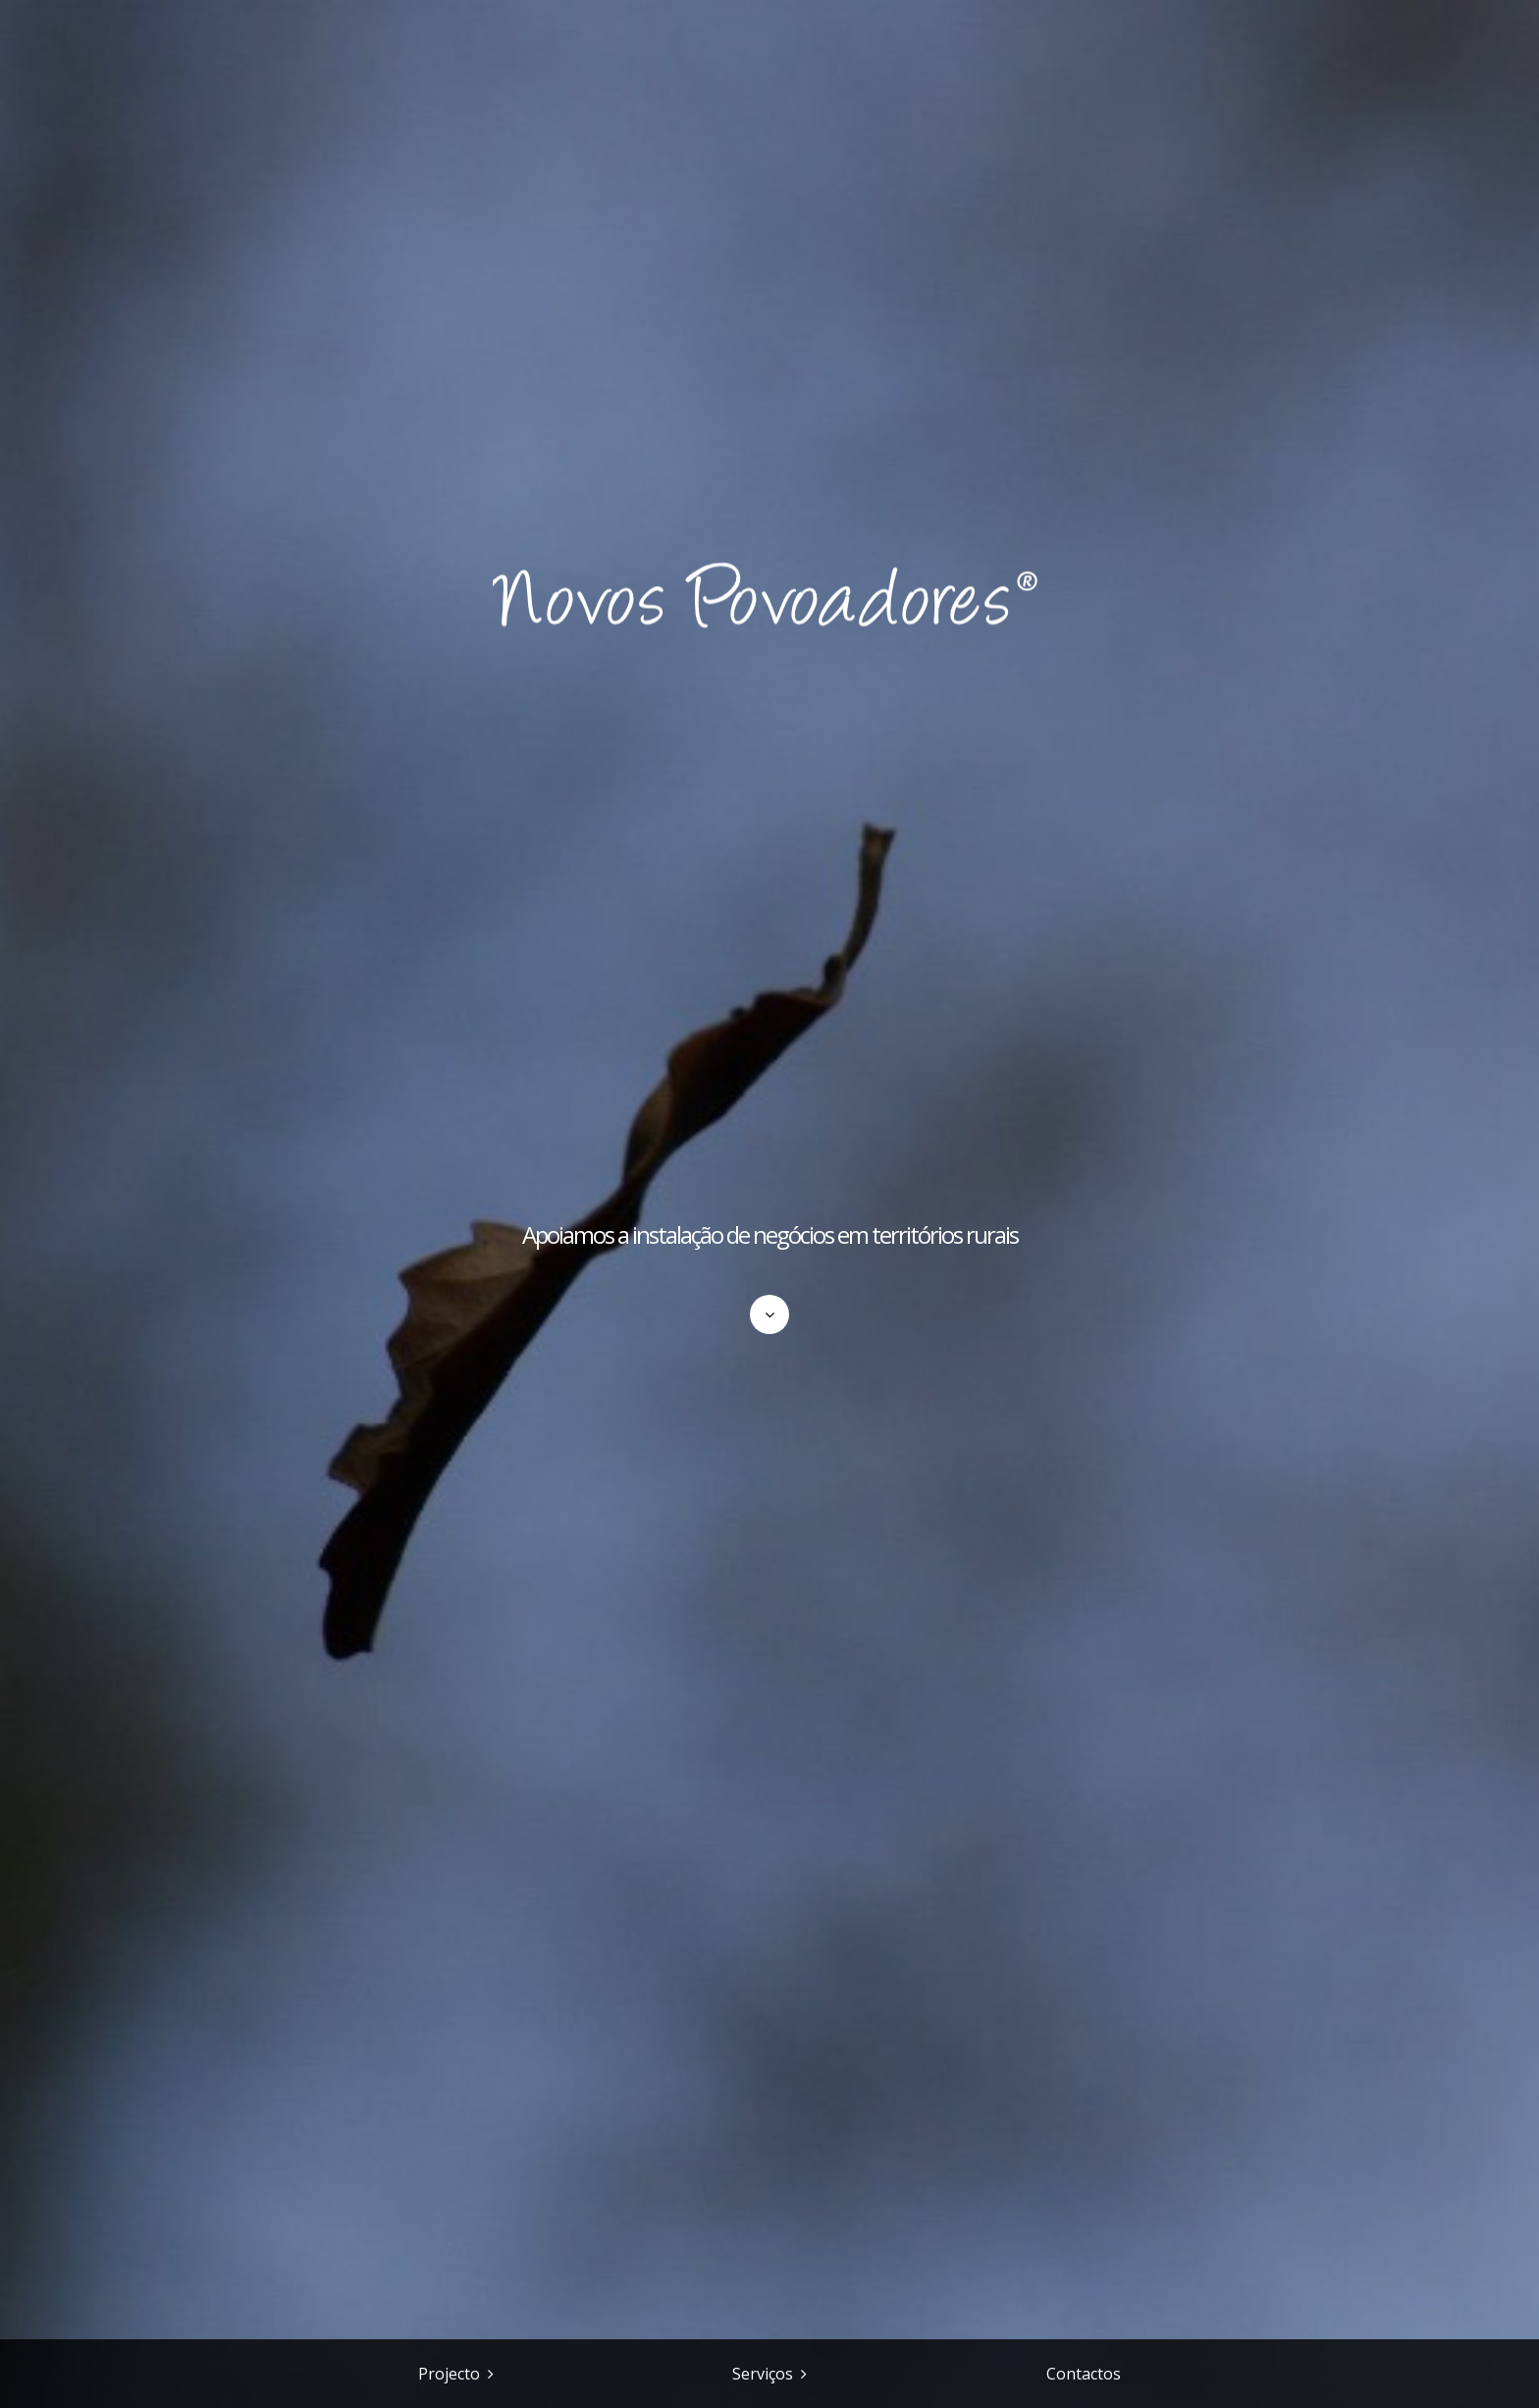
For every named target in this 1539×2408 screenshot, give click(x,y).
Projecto (449, 2373)
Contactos (1083, 2373)
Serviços (762, 2373)
